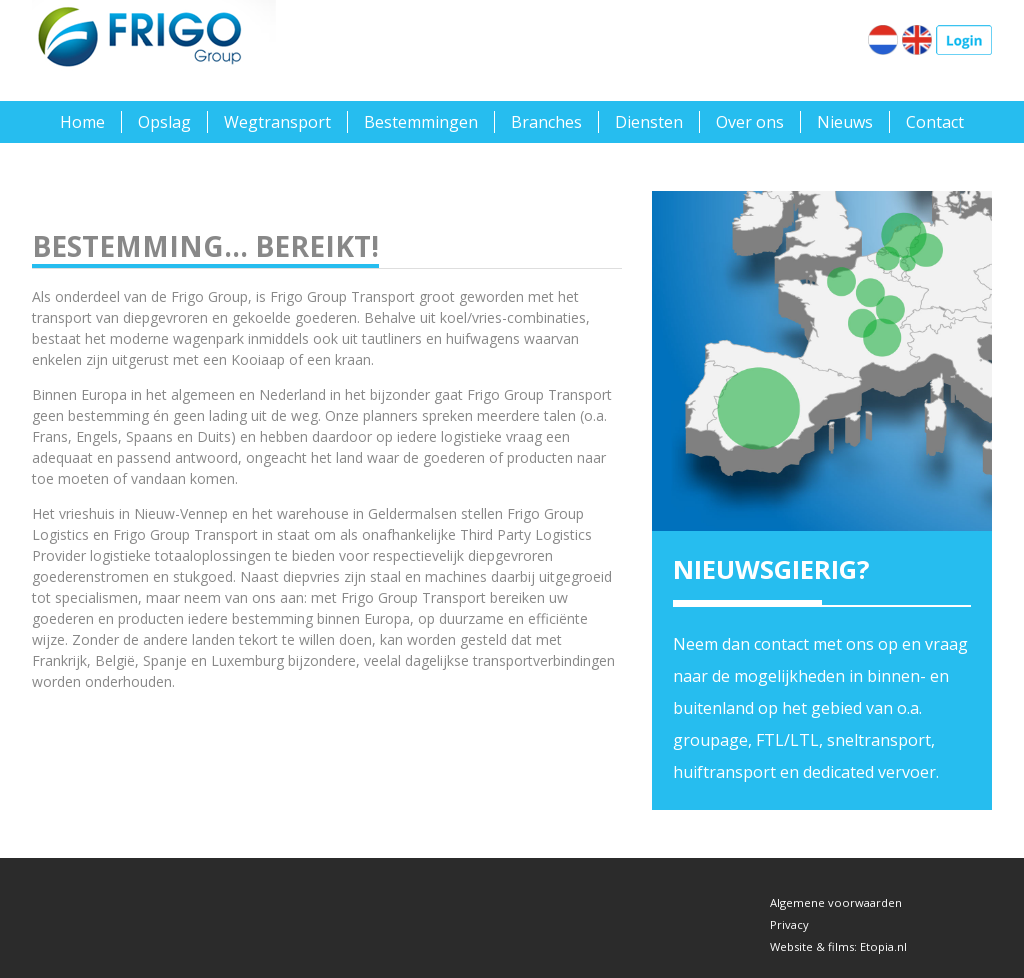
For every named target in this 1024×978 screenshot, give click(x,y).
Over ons (750, 122)
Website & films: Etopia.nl (838, 946)
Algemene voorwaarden (836, 902)
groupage (710, 740)
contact (781, 644)
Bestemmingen (421, 122)
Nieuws (845, 122)
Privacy (789, 924)
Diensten (649, 122)
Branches (546, 122)
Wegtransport (277, 122)
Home (82, 122)
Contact (935, 122)
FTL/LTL (787, 740)
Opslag (164, 122)
